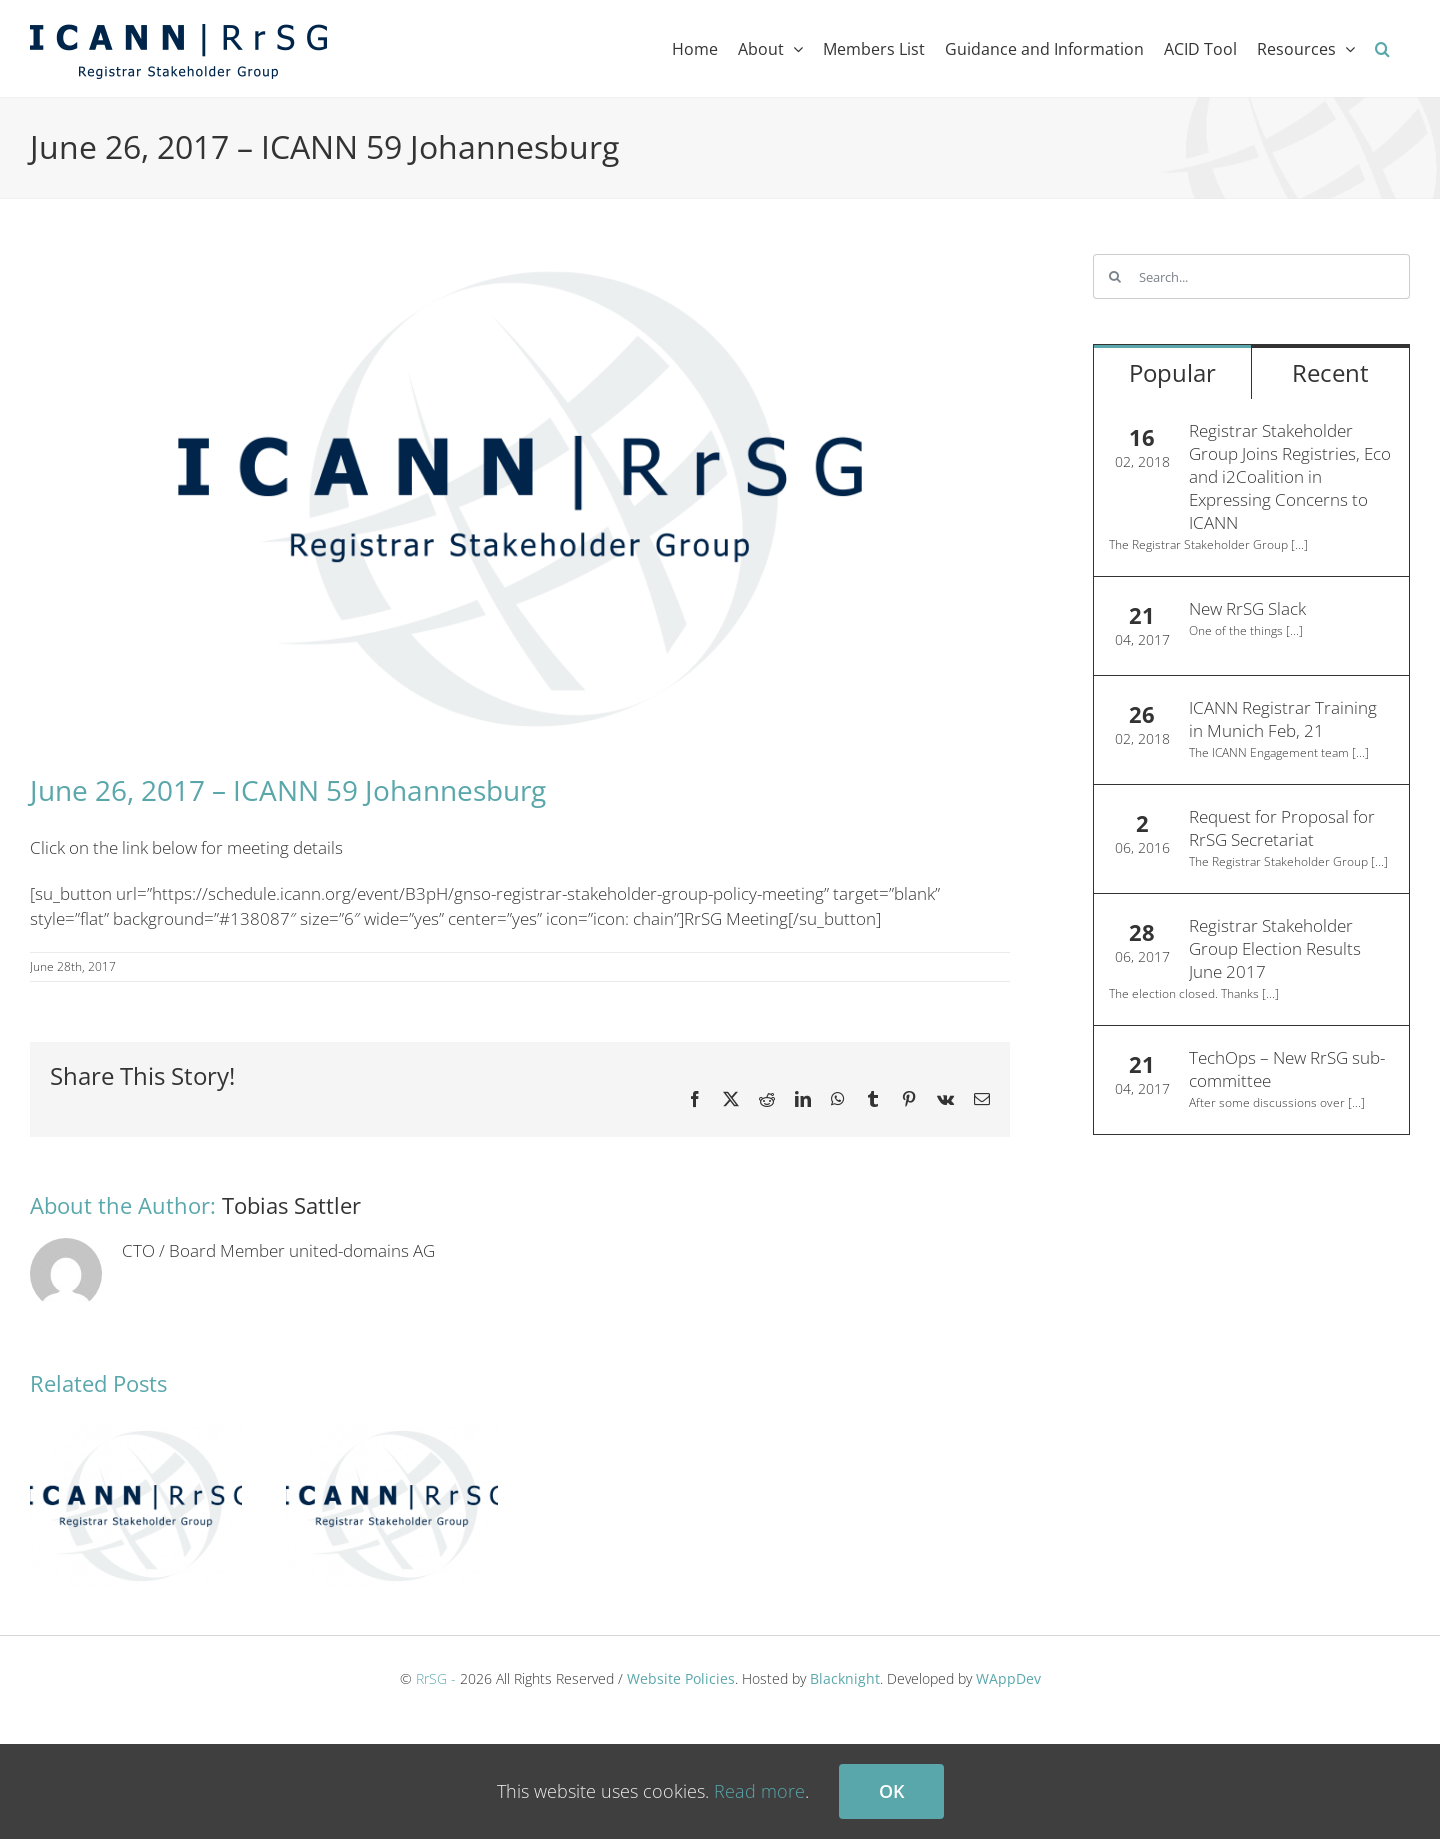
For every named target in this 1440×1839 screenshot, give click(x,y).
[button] (1382, 48)
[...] (1299, 544)
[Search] (1115, 276)
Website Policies (681, 1678)
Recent (1330, 372)
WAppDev (1008, 1678)
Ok (891, 1791)
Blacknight (845, 1678)
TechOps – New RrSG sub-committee (1287, 1069)
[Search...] (1251, 276)
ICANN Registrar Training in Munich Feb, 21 (1283, 719)
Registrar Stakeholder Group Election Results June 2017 (1275, 948)
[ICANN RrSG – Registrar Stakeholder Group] (520, 499)
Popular (1172, 372)
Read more (759, 1791)
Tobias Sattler (291, 1205)
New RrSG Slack (1247, 608)
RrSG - (436, 1678)
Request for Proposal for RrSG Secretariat (1282, 828)
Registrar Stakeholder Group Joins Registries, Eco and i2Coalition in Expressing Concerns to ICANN (1290, 476)
